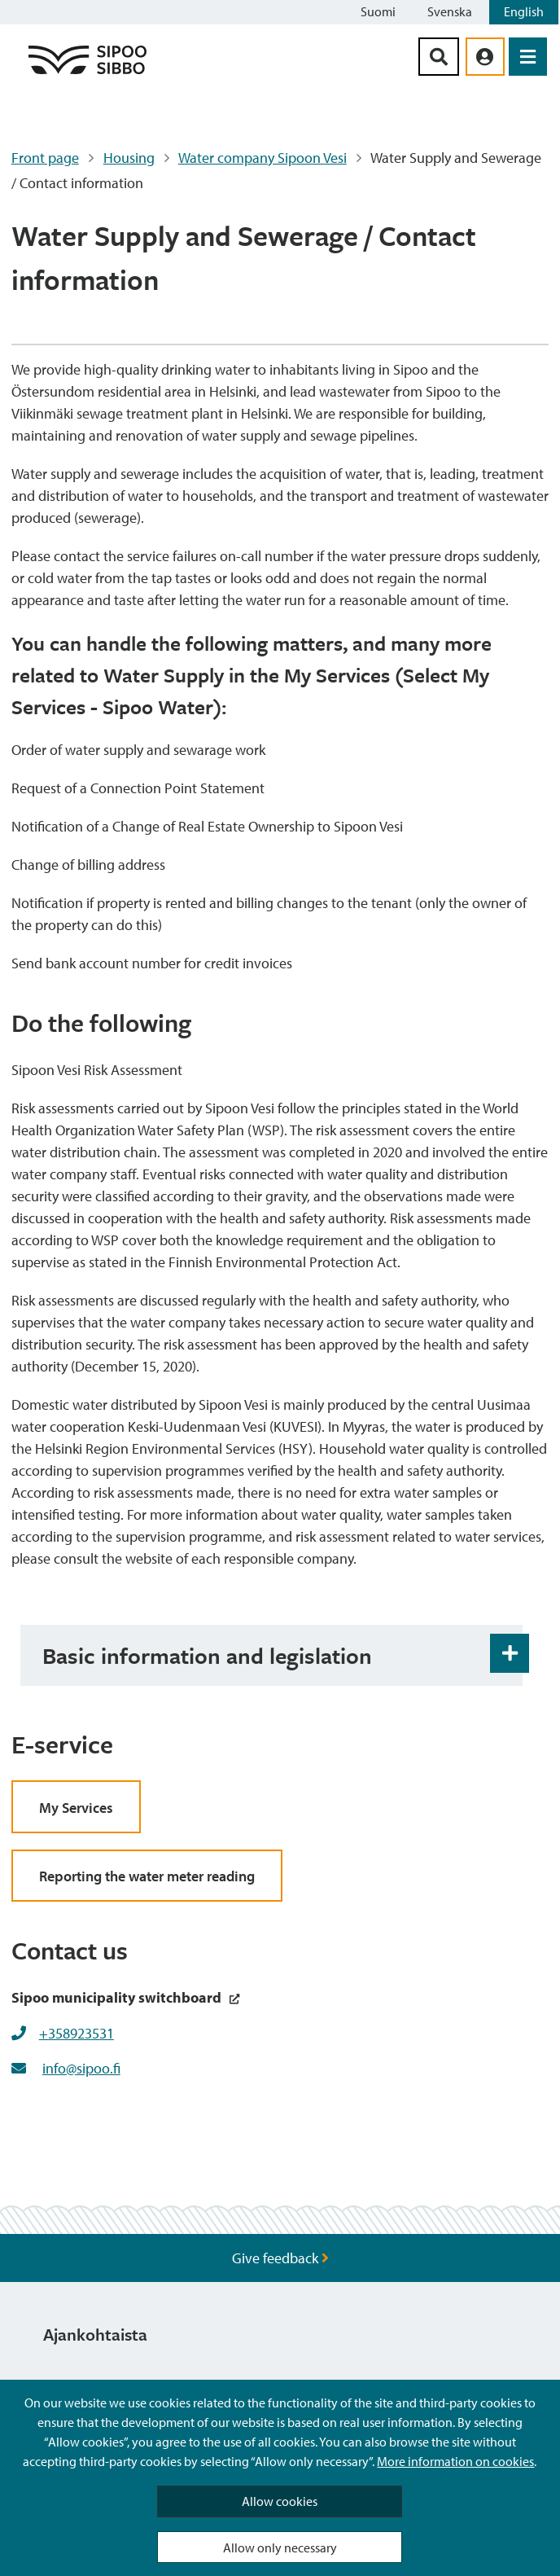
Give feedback (280, 2258)
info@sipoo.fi (81, 2068)
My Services (76, 1807)
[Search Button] (438, 56)
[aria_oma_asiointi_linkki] (485, 56)
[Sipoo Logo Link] (87, 73)
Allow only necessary (280, 2547)
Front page (45, 157)
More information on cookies (455, 2461)
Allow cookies (279, 2501)
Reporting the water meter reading (147, 1876)
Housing (129, 157)
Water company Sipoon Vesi (262, 157)
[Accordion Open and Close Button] (509, 1653)
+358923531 (76, 2033)
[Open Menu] (528, 56)
